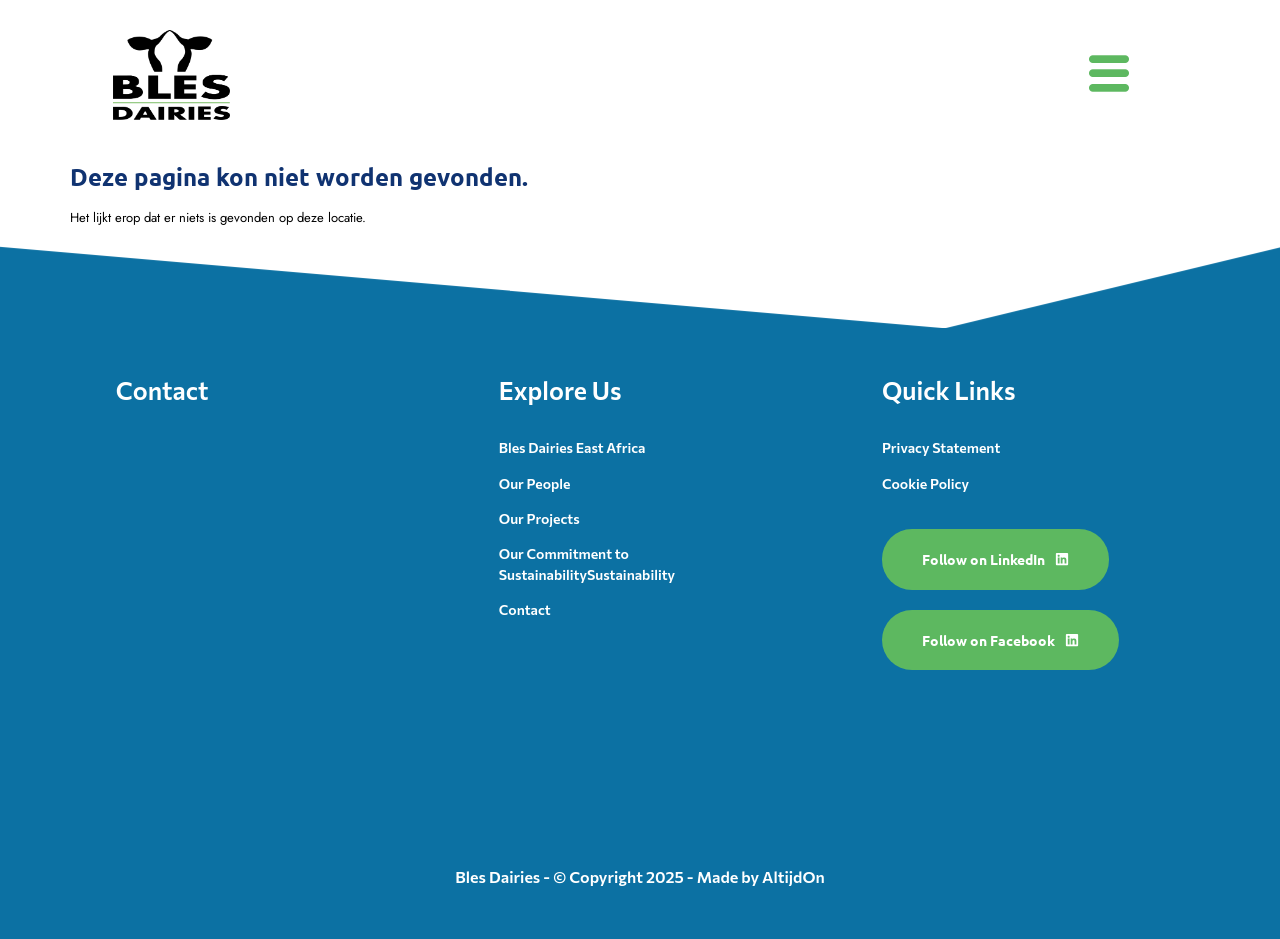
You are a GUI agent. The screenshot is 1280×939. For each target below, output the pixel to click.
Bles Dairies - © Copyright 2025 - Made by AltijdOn (639, 876)
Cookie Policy (925, 483)
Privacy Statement (941, 447)
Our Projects (539, 518)
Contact (525, 609)
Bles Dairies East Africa (572, 447)
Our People (535, 483)
